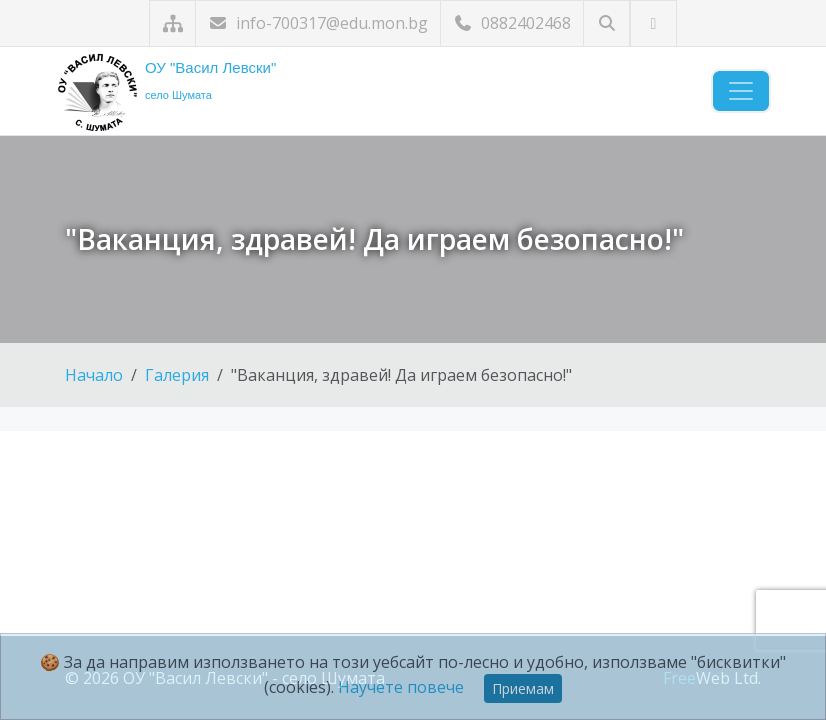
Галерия (177, 375)
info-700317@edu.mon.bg (318, 23)
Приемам (523, 688)
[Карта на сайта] (172, 23)
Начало (94, 375)
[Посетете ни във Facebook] (653, 23)
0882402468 (512, 23)
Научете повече (401, 687)
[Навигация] (741, 91)
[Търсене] (606, 23)
